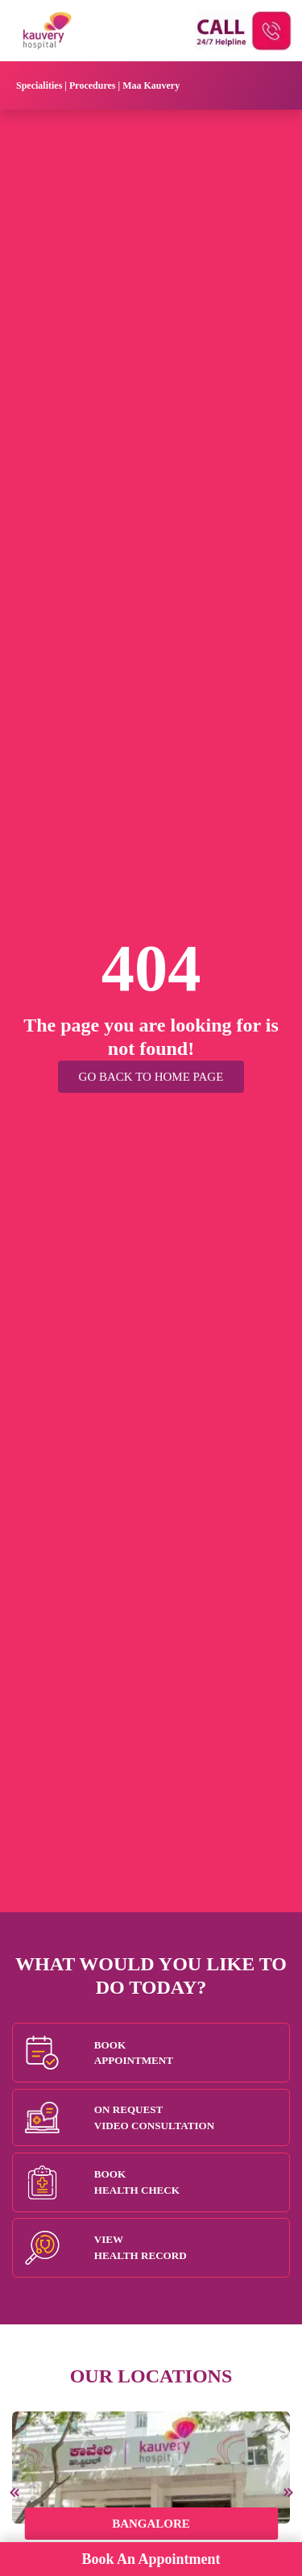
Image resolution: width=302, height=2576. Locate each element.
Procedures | (95, 85)
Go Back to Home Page (151, 1076)
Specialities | (42, 85)
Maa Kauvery (151, 85)
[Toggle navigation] (264, 85)
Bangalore (151, 2523)
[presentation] (15, 2492)
